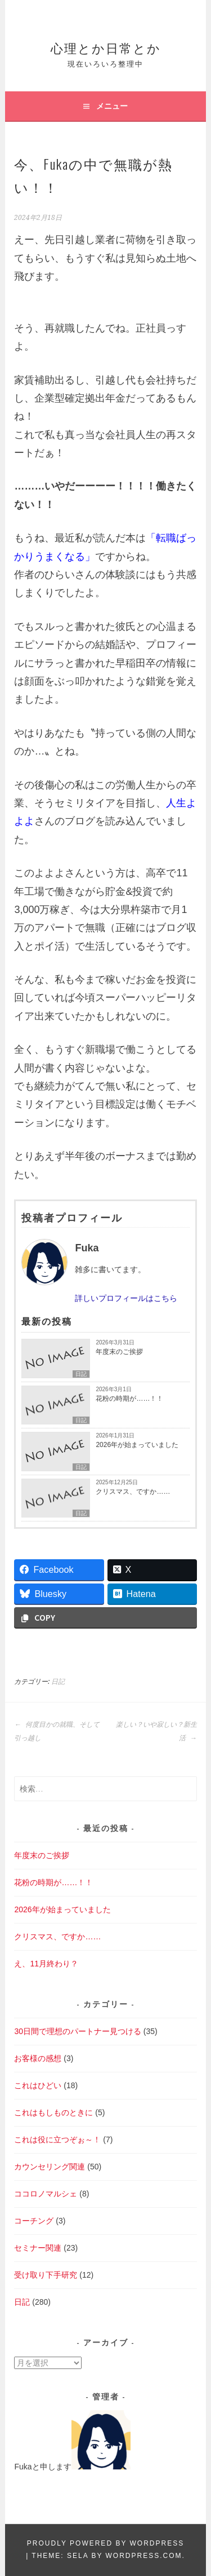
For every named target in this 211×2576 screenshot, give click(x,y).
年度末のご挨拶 (119, 1352)
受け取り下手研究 (45, 2274)
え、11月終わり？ (46, 1963)
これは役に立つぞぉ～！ (57, 2139)
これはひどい (37, 2085)
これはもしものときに (53, 2112)
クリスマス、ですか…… (133, 1492)
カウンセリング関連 (49, 2166)
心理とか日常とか (106, 47)
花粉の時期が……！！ (129, 1398)
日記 (81, 1374)
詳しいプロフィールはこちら (126, 1298)
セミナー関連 (37, 2247)
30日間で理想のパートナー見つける (77, 2031)
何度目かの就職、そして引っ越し (57, 1731)
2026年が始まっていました (137, 1445)
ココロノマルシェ (45, 2193)
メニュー (112, 106)
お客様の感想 (37, 2058)
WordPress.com (144, 2556)
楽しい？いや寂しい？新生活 (156, 1731)
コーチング (33, 2220)
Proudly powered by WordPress (105, 2543)
